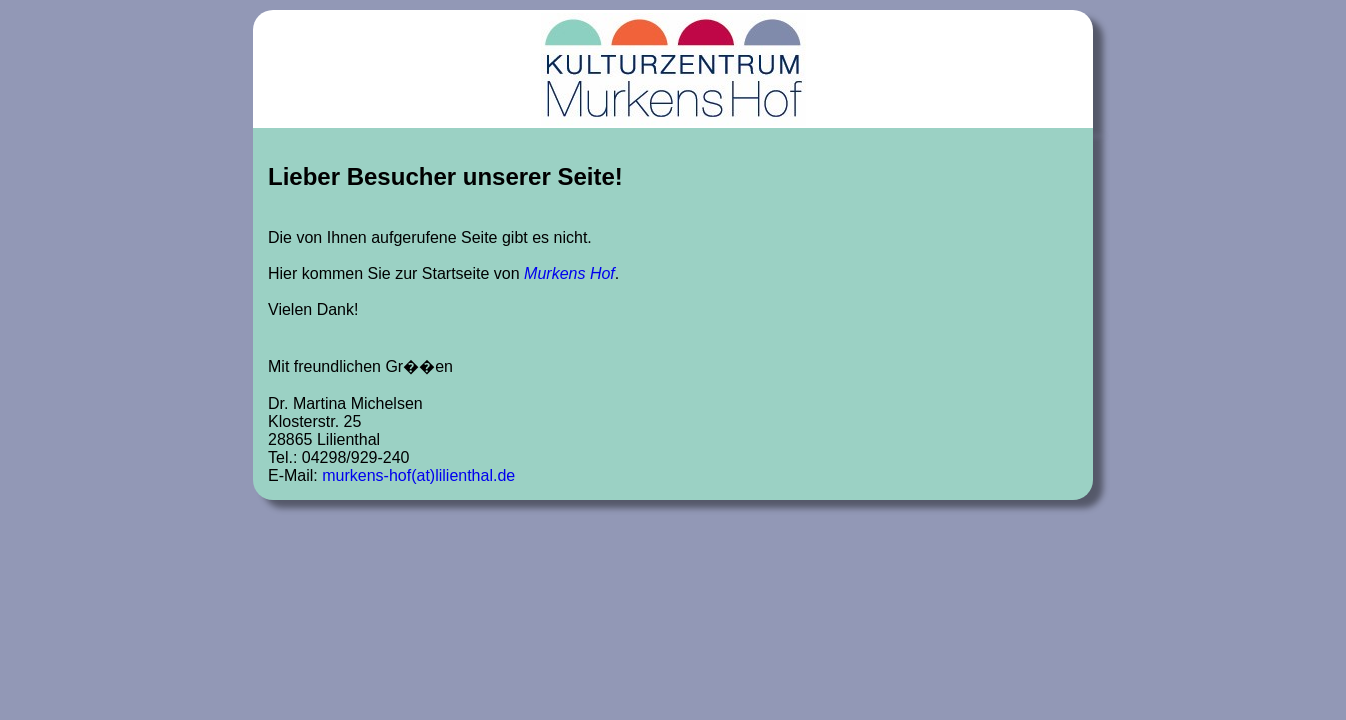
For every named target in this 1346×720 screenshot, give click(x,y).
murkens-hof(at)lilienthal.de (418, 475)
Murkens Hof (569, 273)
